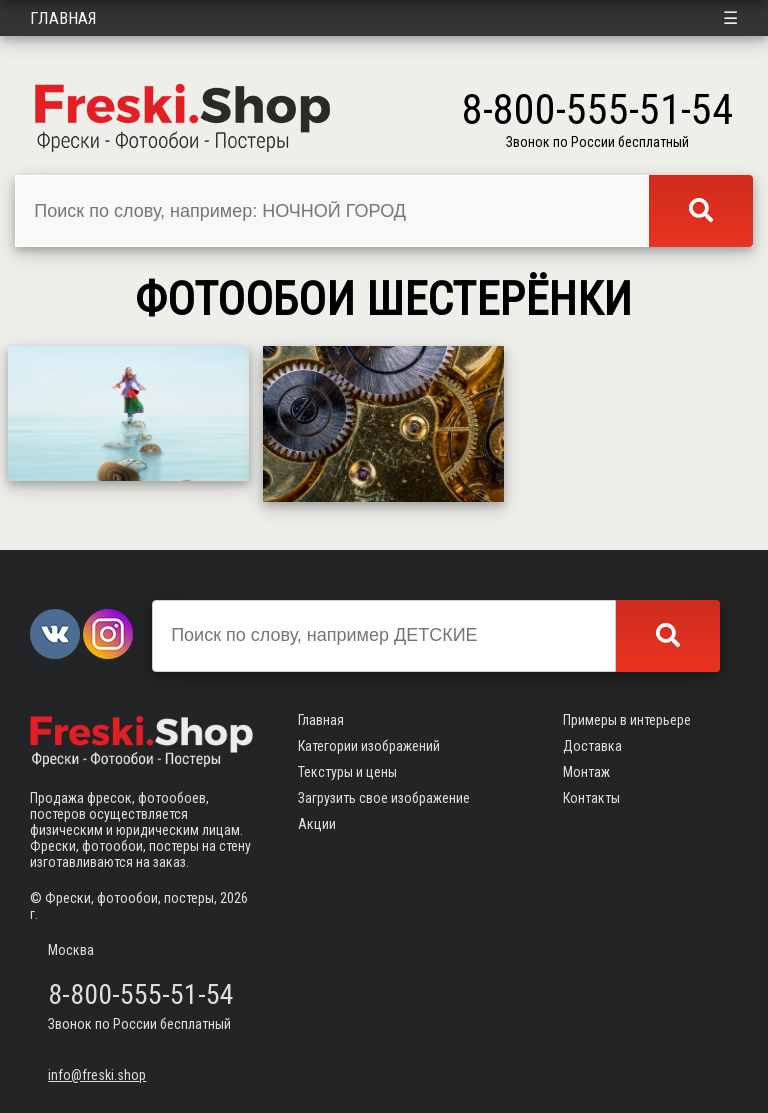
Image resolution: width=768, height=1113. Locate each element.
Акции (317, 824)
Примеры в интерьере (627, 720)
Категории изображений (369, 746)
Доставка (592, 746)
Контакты (591, 798)
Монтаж (586, 772)
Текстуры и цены (347, 772)
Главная (63, 18)
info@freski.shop (97, 1075)
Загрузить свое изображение (384, 798)
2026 (234, 898)
